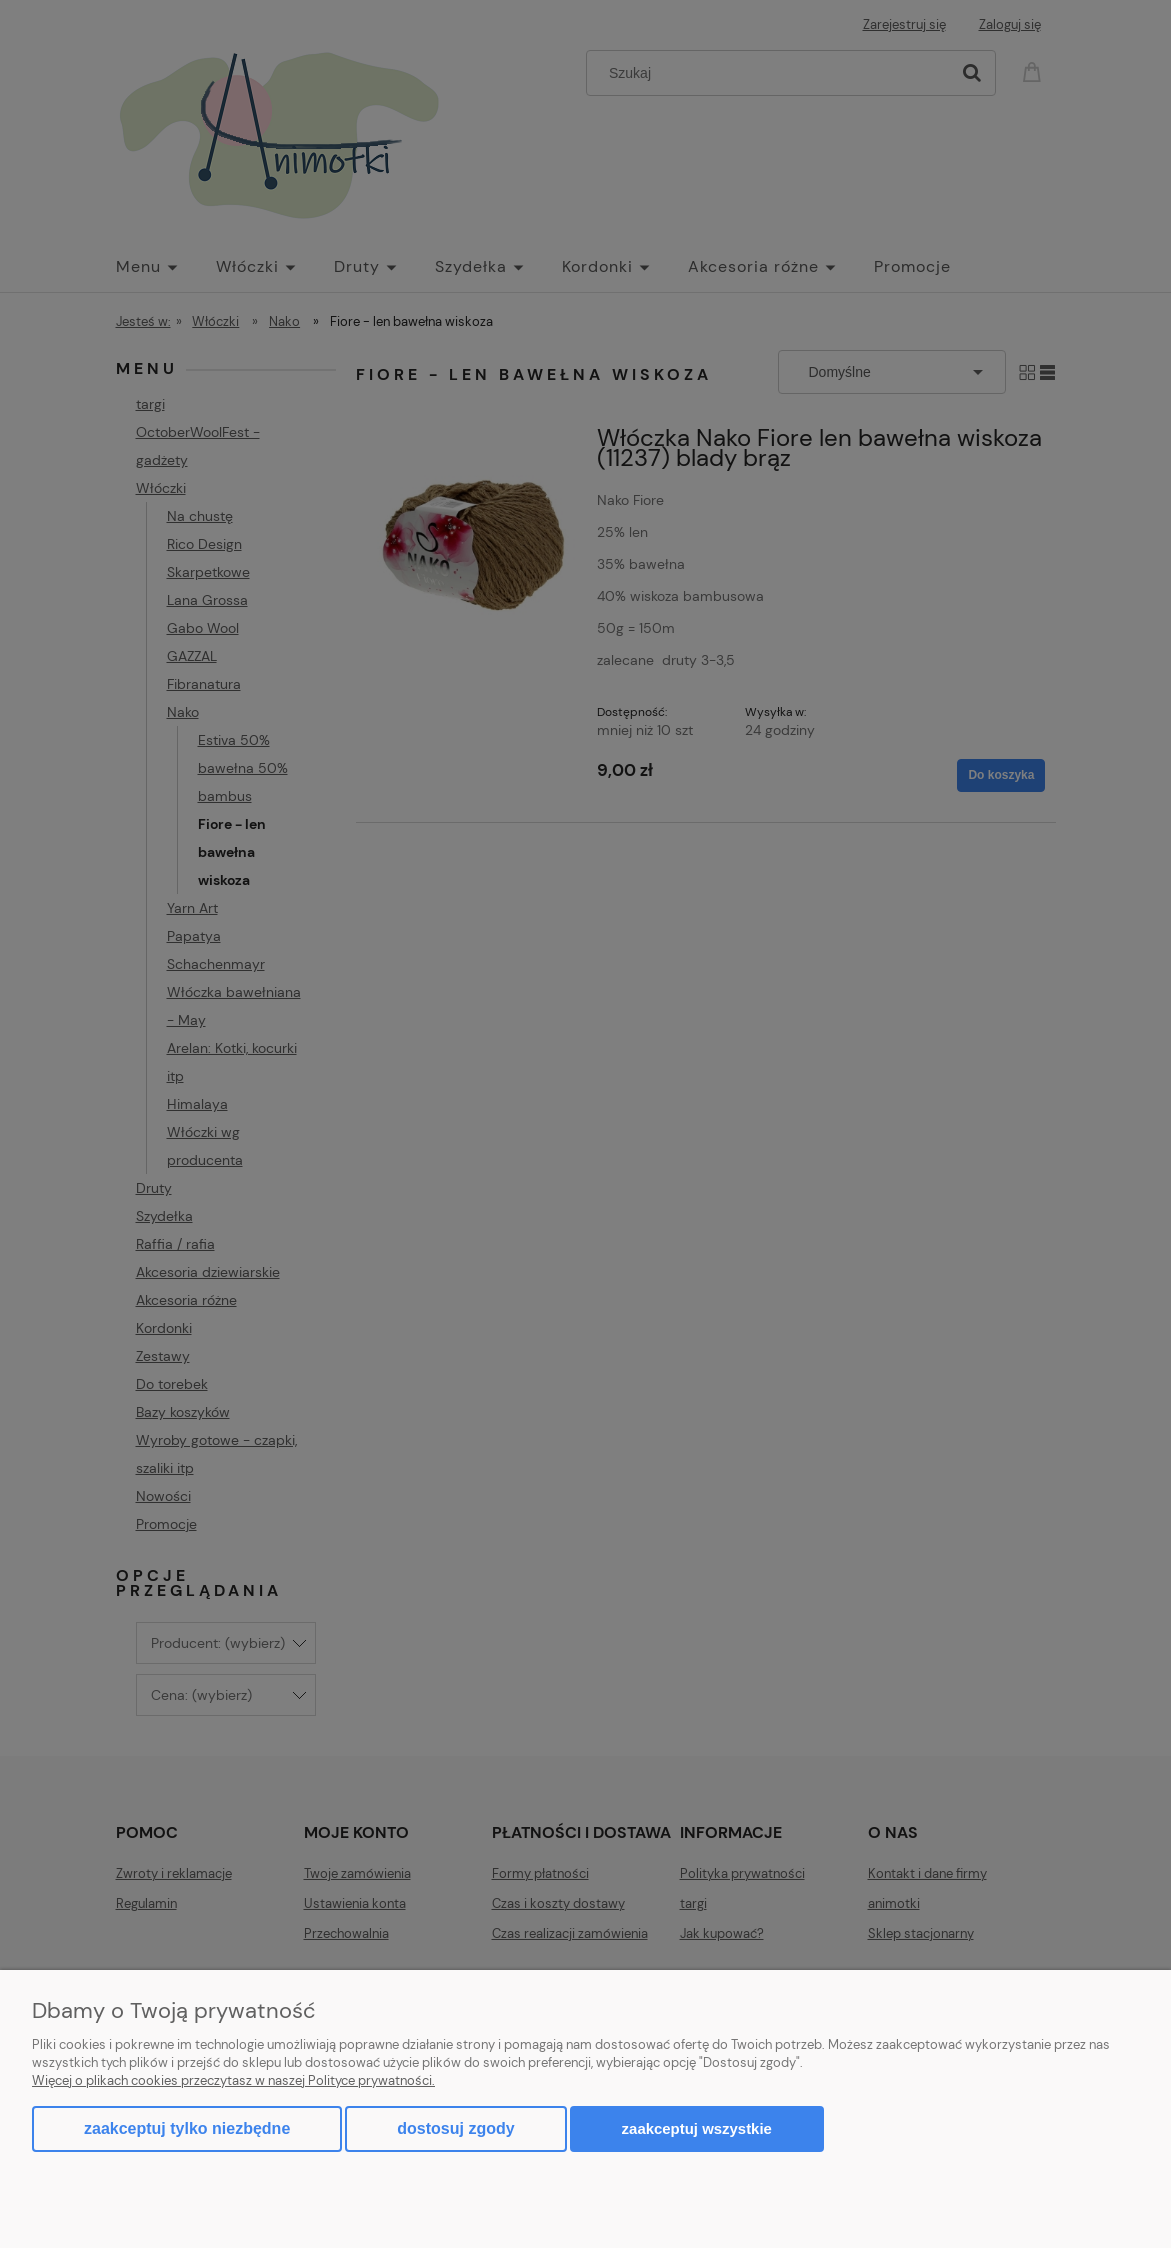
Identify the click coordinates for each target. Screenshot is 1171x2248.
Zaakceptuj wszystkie (697, 2128)
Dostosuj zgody (455, 2128)
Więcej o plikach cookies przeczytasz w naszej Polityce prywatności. (233, 2080)
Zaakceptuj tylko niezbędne (187, 2128)
